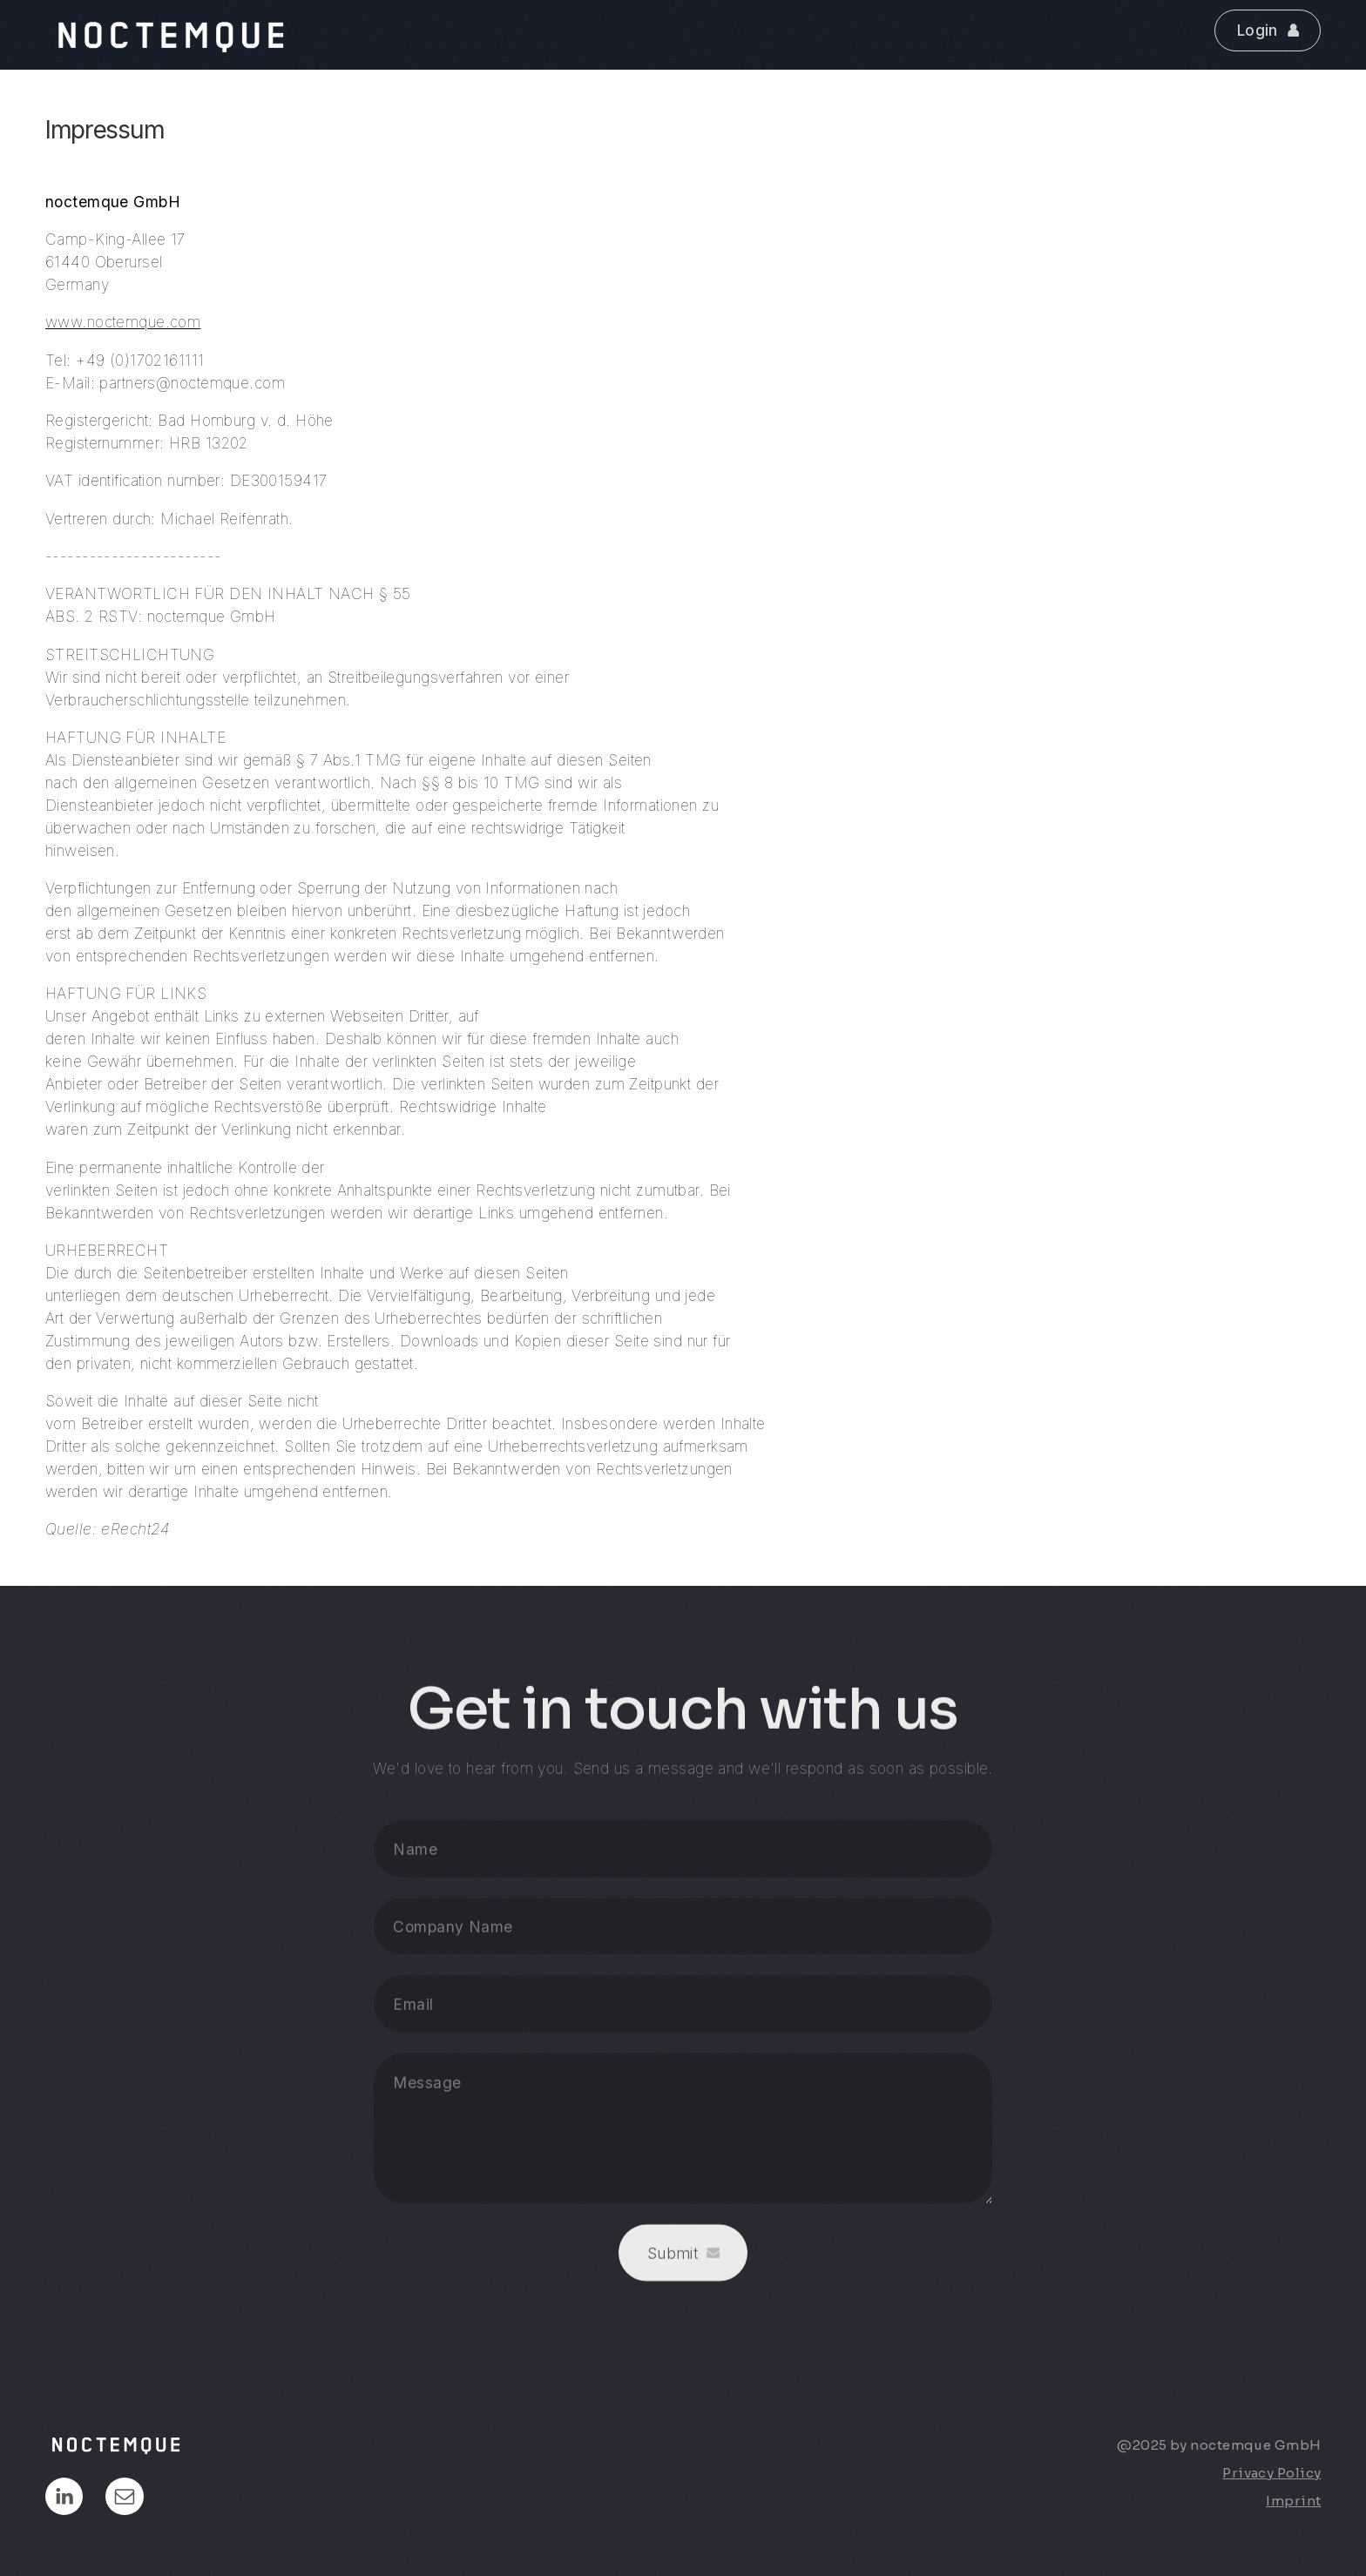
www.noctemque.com (122, 322)
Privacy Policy (1271, 2473)
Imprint (1293, 2500)
